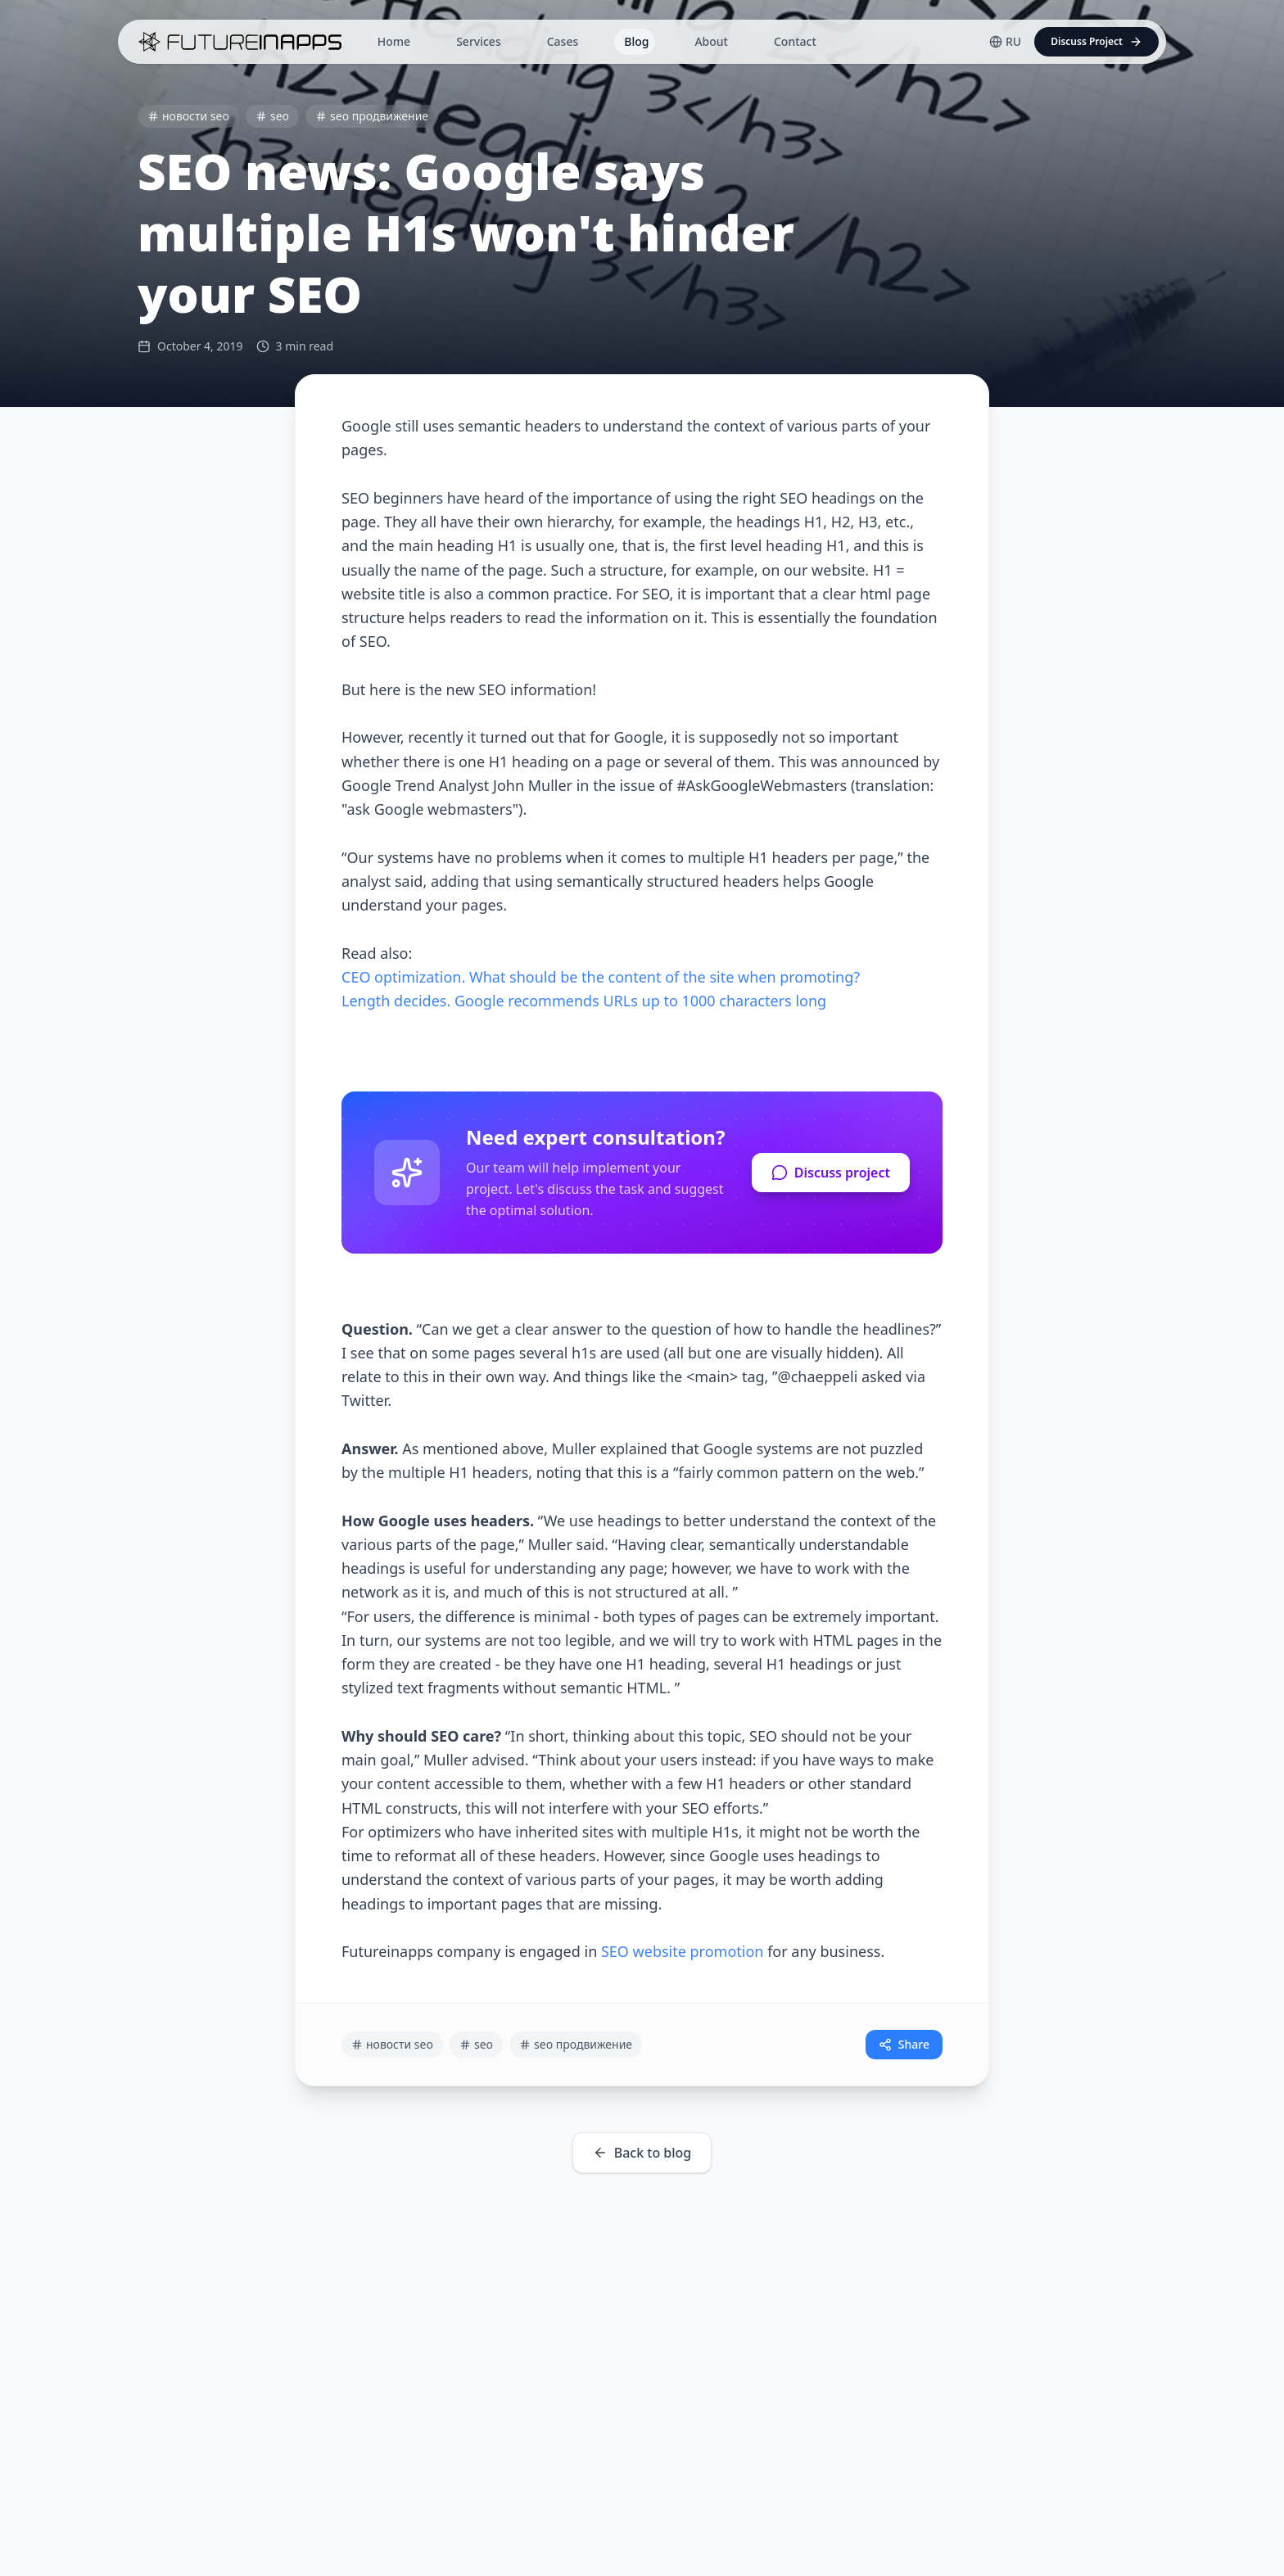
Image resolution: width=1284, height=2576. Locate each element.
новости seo (188, 116)
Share (904, 2044)
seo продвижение (371, 116)
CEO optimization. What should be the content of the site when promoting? (600, 977)
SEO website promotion (682, 1951)
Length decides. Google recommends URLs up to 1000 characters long (583, 1000)
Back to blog (642, 2153)
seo (272, 116)
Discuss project (830, 1173)
